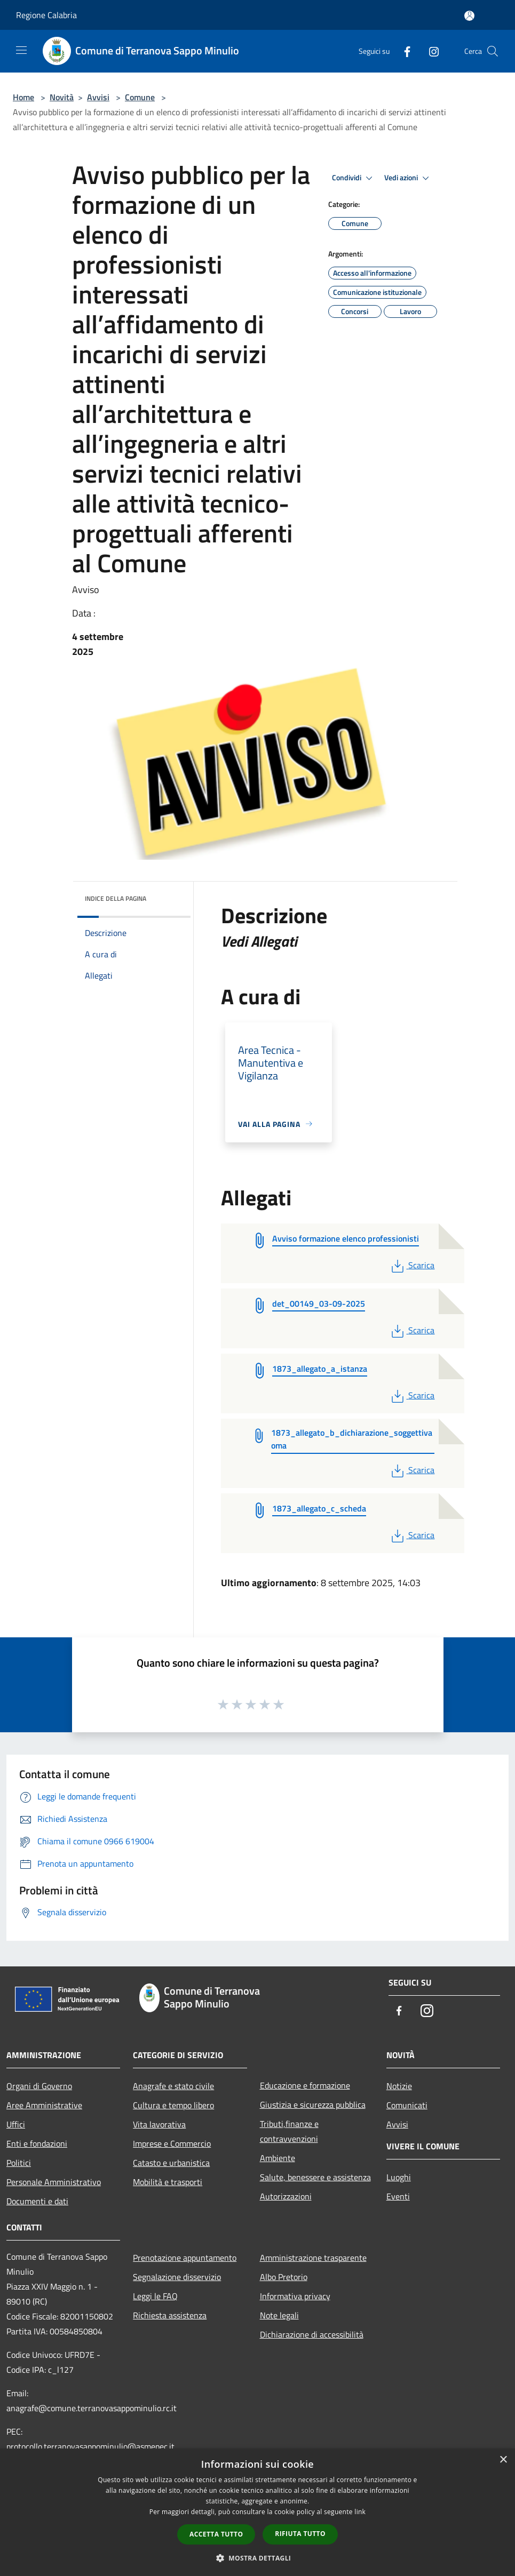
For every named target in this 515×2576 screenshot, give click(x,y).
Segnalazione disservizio (177, 2276)
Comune (140, 97)
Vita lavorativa (159, 2124)
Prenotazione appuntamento (184, 2257)
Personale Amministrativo (53, 2181)
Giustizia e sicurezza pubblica (313, 2104)
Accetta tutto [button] (216, 2534)
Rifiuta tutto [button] (300, 2533)
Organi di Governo (39, 2085)
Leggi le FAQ (155, 2296)
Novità (62, 97)
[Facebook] (403, 51)
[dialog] (257, 2512)
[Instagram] (429, 51)
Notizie (399, 2085)
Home (23, 97)
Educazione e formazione (305, 2085)
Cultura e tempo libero (173, 2105)
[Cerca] (492, 51)
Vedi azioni (408, 178)
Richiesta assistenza (170, 2315)
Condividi (354, 178)
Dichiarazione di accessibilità (311, 2334)
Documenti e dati (37, 2201)
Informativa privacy (295, 2296)
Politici (18, 2162)
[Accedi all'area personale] (469, 15)
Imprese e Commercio (172, 2143)
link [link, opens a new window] (360, 2511)
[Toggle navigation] (21, 50)
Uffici (15, 2124)
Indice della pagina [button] (115, 898)
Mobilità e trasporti (167, 2181)
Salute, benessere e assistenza (315, 2177)
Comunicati (406, 2105)
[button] (257, 2558)
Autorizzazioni (286, 2196)
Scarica (411, 1265)
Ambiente (277, 2157)
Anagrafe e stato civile (173, 2085)
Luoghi (398, 2177)
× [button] (503, 2460)
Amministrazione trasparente (313, 2257)
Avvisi (98, 97)
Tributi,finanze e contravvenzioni (289, 2131)
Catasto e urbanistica (171, 2162)
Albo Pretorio (283, 2276)
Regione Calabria (46, 15)
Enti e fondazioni (36, 2143)
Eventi (398, 2196)
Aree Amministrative (44, 2105)
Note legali (279, 2315)
